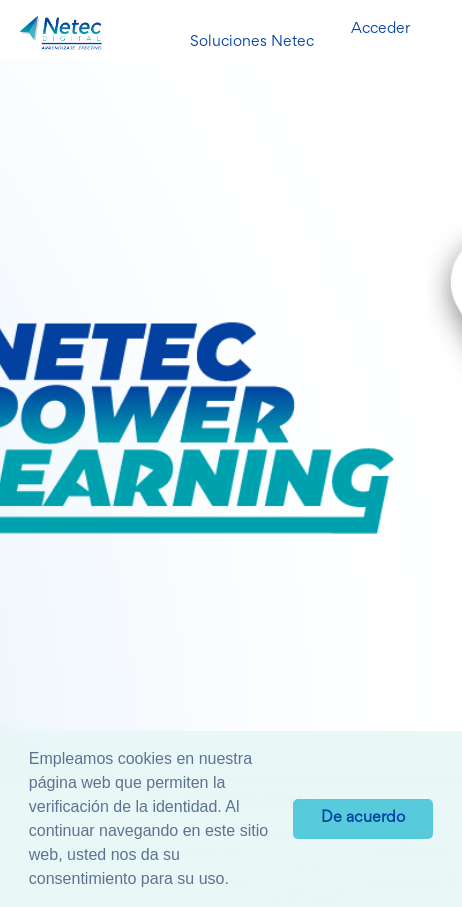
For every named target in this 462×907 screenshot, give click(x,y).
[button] (236, 881)
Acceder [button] (380, 29)
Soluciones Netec (252, 42)
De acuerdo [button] (363, 818)
